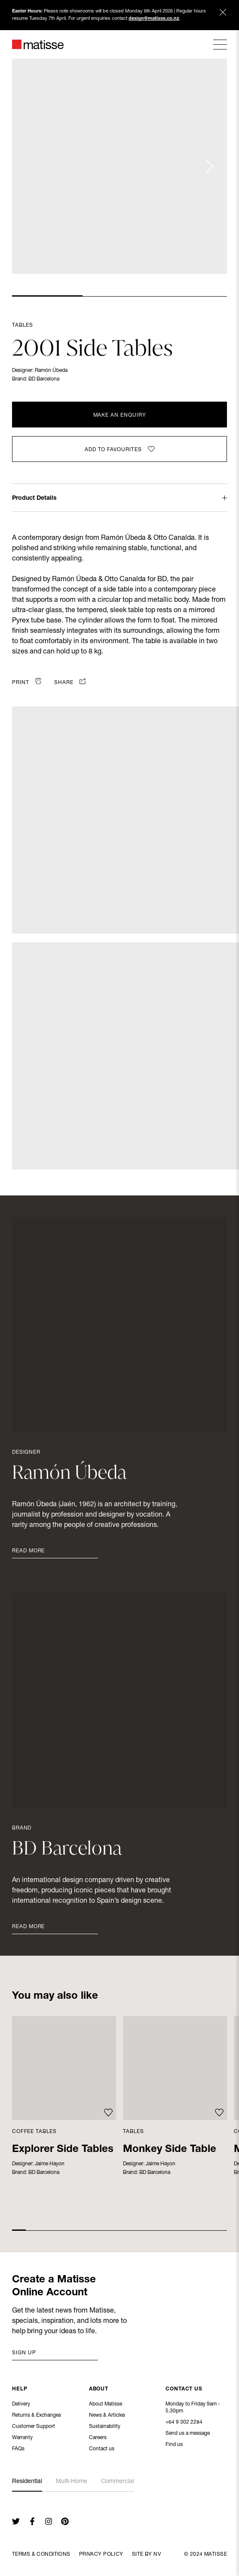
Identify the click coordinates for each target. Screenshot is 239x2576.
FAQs (18, 2449)
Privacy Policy (101, 2554)
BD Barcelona (43, 379)
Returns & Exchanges (36, 2416)
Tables (22, 325)
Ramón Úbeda (51, 370)
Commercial (117, 2482)
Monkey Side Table (169, 2150)
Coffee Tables (34, 2131)
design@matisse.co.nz (154, 18)
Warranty (22, 2438)
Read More (28, 1551)
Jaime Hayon (49, 2164)
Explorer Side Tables (62, 2150)
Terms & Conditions (41, 2554)
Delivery (21, 2405)
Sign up (24, 2353)
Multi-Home (71, 2482)
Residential (27, 2482)
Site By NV (146, 2554)
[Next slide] (209, 166)
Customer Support (33, 2427)
